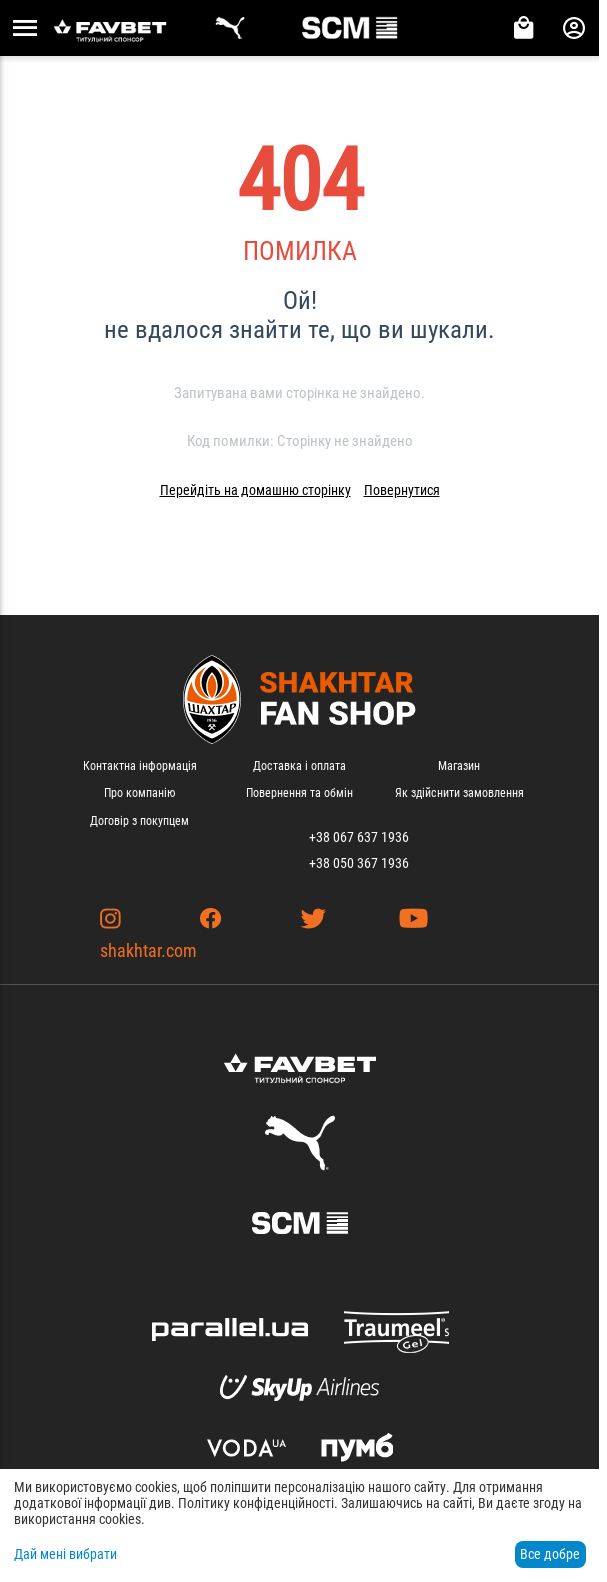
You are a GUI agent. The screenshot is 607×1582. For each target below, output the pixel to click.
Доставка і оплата (299, 766)
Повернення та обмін (299, 793)
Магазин (459, 766)
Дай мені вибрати (65, 1554)
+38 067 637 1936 (359, 837)
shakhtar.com (148, 950)
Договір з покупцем (139, 821)
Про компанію (139, 793)
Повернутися (402, 490)
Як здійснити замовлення (459, 793)
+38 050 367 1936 (359, 863)
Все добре (550, 1554)
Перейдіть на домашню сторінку (255, 490)
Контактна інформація (140, 766)
